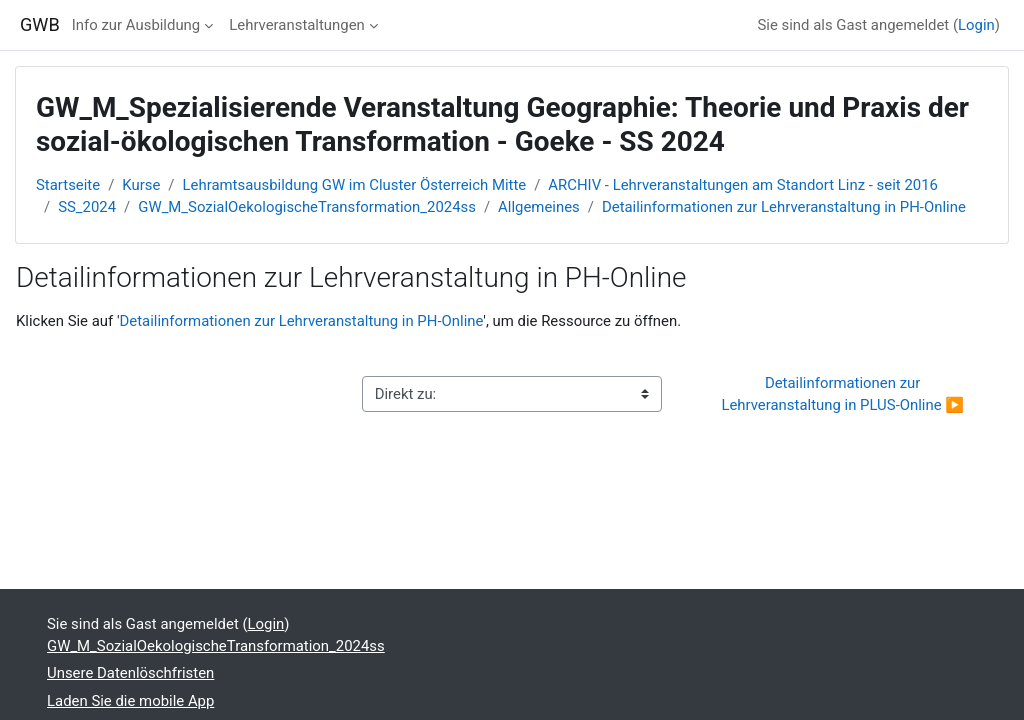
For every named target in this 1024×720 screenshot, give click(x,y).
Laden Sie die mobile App (130, 701)
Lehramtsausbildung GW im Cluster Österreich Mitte (355, 185)
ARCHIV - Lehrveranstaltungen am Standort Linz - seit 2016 (743, 185)
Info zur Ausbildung (136, 25)
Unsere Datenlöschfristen (130, 673)
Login (976, 25)
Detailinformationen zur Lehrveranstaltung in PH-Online (784, 207)
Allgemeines (539, 207)
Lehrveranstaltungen (297, 25)
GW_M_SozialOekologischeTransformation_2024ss (307, 207)
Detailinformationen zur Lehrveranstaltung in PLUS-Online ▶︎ (842, 394)
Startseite (68, 185)
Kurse (141, 185)
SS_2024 (87, 207)
